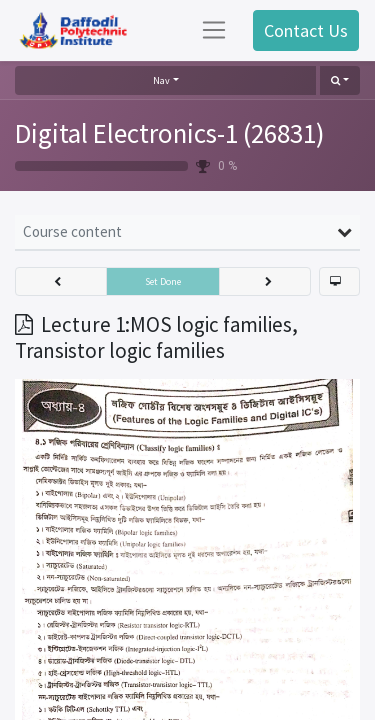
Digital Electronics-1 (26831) (170, 133)
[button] (340, 80)
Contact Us (306, 30)
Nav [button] (161, 80)
